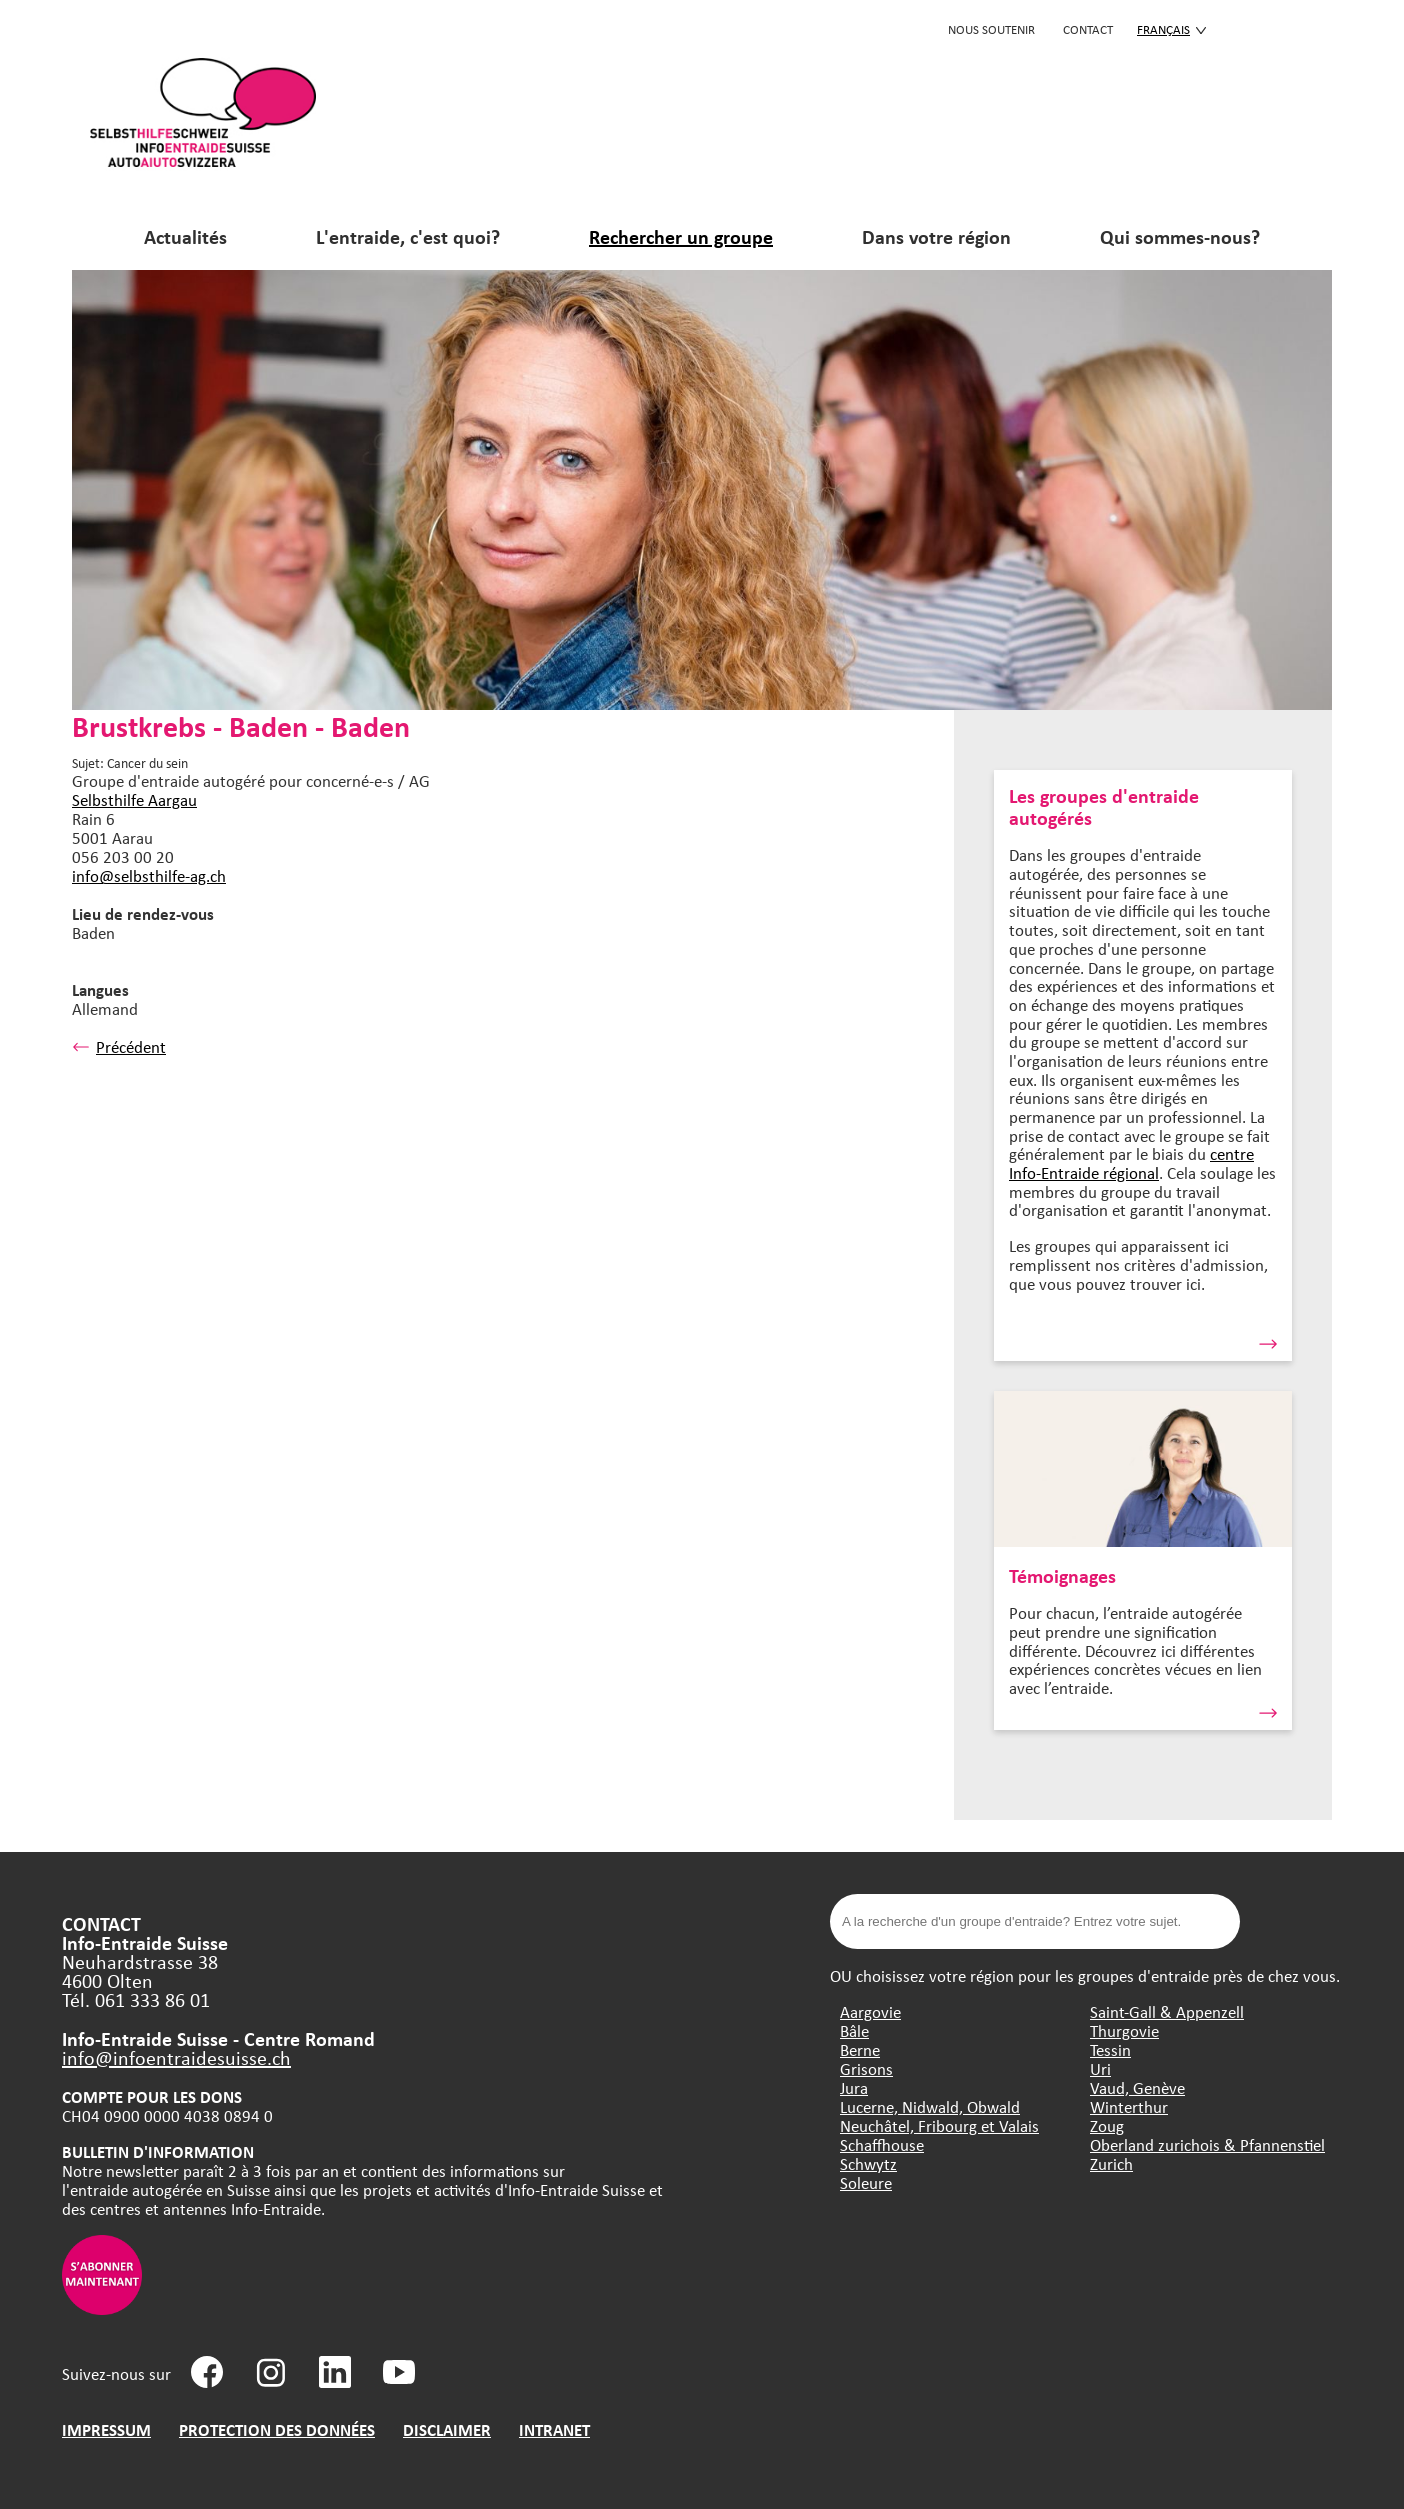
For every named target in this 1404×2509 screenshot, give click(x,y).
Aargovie (870, 2011)
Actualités (185, 236)
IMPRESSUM (106, 2429)
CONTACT (1088, 29)
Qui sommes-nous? (1180, 236)
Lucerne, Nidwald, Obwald (930, 2106)
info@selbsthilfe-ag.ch (149, 875)
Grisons (866, 2068)
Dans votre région (936, 236)
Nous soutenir (991, 29)
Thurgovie (1124, 2030)
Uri (1100, 2068)
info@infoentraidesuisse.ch (176, 2057)
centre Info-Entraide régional (1131, 1163)
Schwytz (868, 2163)
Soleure (866, 2182)
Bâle (854, 2030)
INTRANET (554, 2429)
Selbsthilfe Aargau (134, 799)
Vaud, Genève (1137, 2087)
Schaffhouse (882, 2144)
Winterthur (1129, 2106)
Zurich (1111, 2163)
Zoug (1107, 2125)
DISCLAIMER (447, 2429)
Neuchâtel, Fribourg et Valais (939, 2125)
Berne (860, 2049)
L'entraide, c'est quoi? (408, 236)
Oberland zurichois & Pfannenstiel (1207, 2144)
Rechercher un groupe (681, 236)
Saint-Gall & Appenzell (1167, 2011)
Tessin (1110, 2049)
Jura (854, 2087)
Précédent (119, 1046)
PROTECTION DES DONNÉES (277, 2429)
